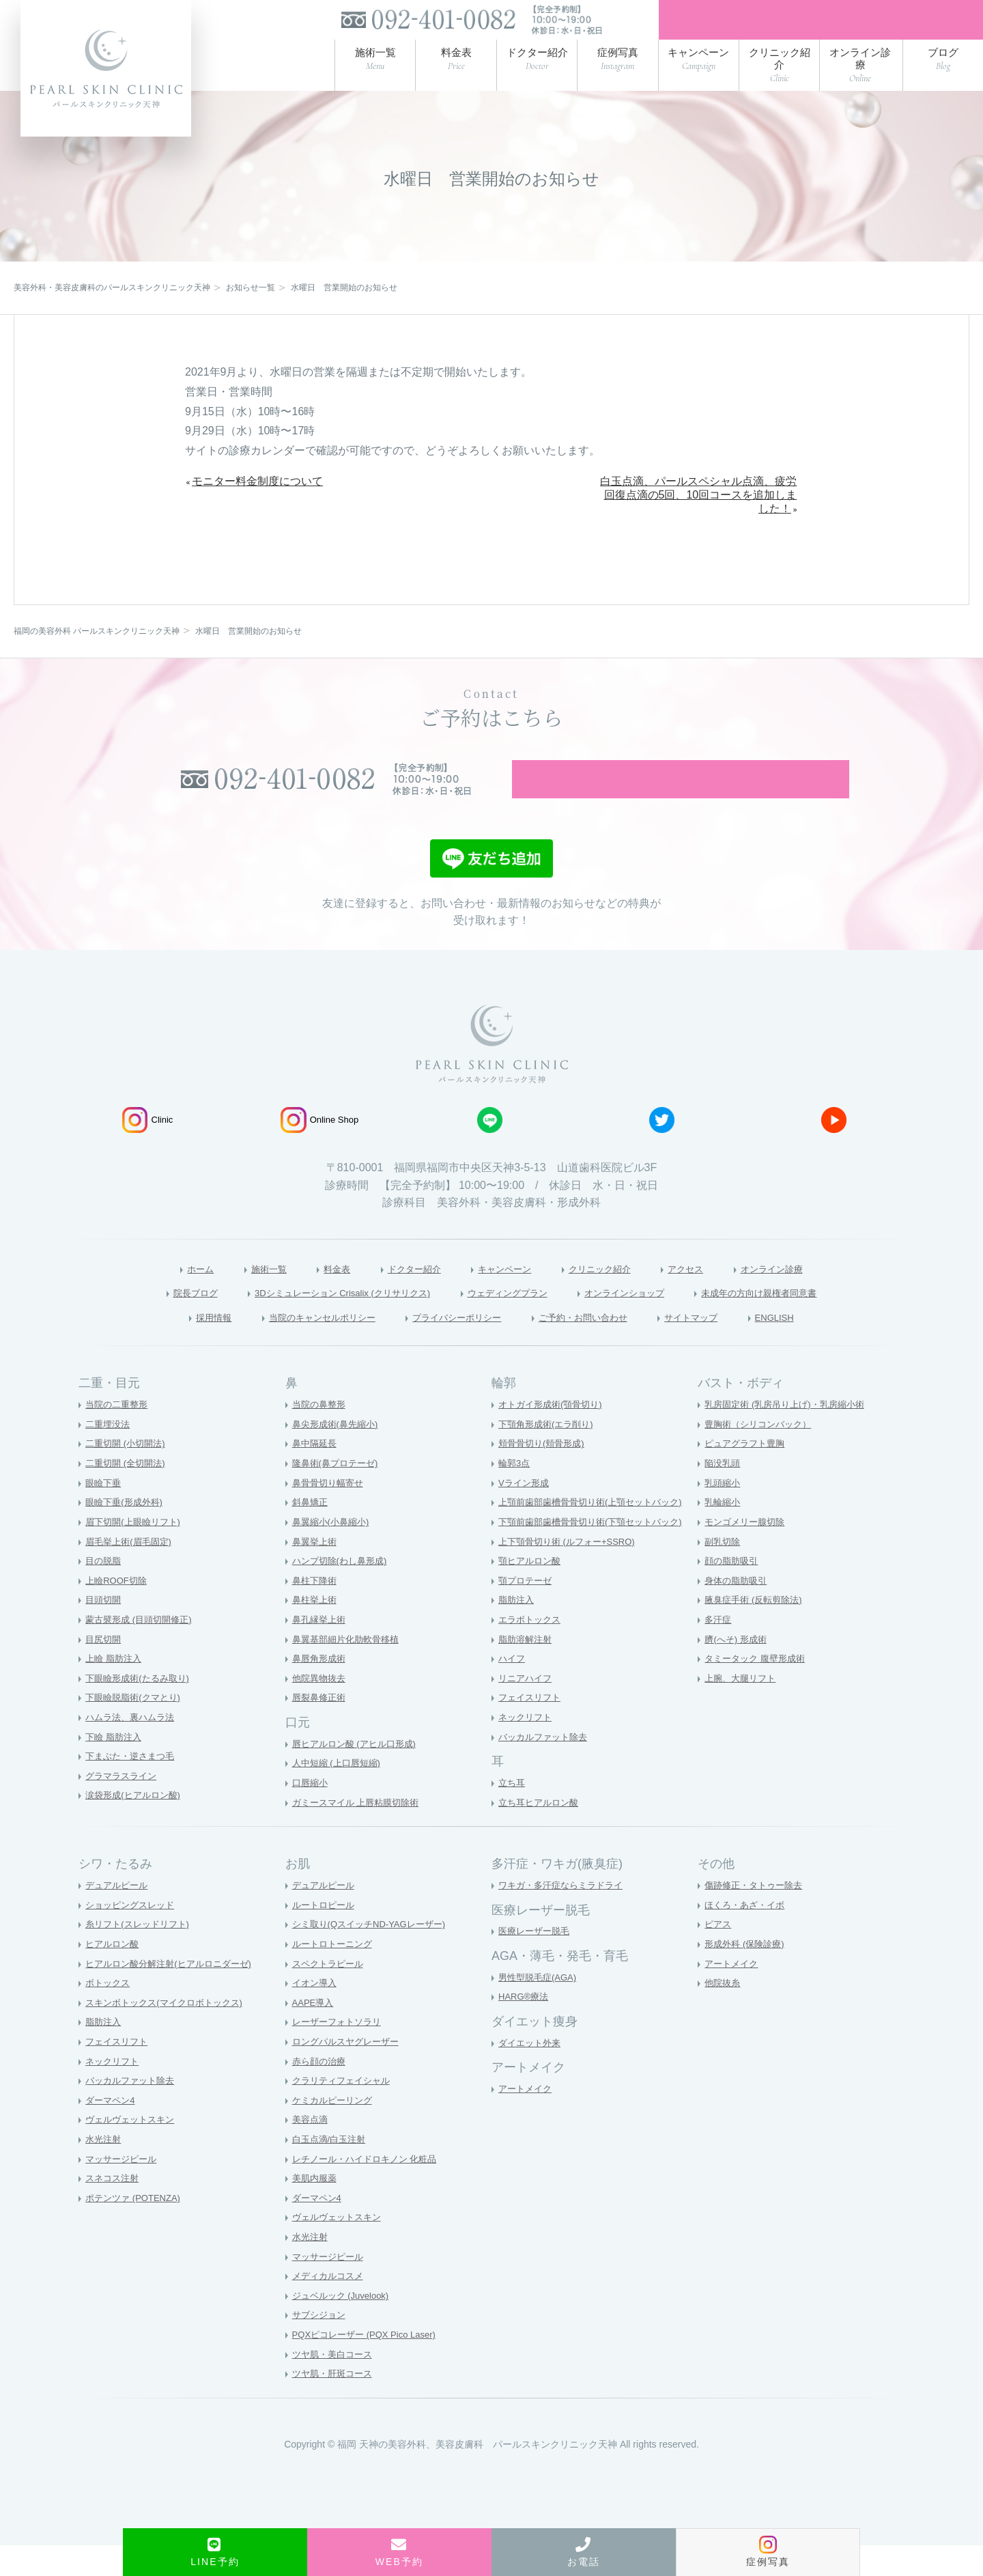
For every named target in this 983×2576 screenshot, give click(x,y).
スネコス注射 (114, 2209)
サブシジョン (321, 2345)
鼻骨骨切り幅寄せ (330, 1513)
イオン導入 (316, 2013)
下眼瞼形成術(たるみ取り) (141, 1708)
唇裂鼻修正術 (321, 1728)
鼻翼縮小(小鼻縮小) (333, 1552)
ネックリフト (527, 1747)
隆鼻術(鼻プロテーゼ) (338, 1494)
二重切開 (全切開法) (128, 1494)
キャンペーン (502, 1296)
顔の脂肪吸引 (733, 1591)
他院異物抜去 (321, 1708)
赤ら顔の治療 (321, 2091)
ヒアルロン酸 (114, 1974)
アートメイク (527, 2119)
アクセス (708, 1296)
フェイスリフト (531, 1728)
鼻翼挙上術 (316, 1572)
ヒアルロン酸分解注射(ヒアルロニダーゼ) (174, 1994)
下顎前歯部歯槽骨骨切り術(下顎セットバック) (597, 1552)
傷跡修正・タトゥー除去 (757, 1916)
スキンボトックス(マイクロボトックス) (169, 2033)
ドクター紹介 (400, 1296)
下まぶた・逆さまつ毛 (133, 1787)
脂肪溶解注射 (527, 1669)
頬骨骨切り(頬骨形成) (544, 1474)
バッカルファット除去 (546, 1767)
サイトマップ (723, 1347)
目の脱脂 (104, 1591)
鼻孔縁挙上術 (321, 1649)
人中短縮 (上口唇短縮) (339, 1794)
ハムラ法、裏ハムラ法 (133, 1747)
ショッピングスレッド (133, 1935)
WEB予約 (399, 2552)
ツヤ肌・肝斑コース (335, 2404)
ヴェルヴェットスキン (133, 2150)
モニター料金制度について (257, 488)
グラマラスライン (123, 1806)
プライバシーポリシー (452, 1347)
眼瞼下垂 (104, 1513)
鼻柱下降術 (316, 1611)
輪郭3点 (515, 1494)
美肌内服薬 (316, 2209)
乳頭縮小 (723, 1513)
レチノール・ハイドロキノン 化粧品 (370, 2189)
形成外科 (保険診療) (747, 1974)
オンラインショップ (646, 1321)
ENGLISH (817, 1347)
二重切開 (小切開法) (128, 1474)
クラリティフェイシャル (344, 2111)
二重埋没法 (109, 1454)
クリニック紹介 (611, 1296)
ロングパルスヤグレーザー (349, 2072)
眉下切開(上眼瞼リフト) (136, 1552)
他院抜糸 (723, 2013)
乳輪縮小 (723, 1533)
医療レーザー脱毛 (536, 1962)
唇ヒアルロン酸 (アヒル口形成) (358, 1774)
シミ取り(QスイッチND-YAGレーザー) (374, 1955)
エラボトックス (531, 1649)
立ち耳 (512, 1813)
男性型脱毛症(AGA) (540, 2007)
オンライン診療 (805, 1296)
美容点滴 (311, 2150)
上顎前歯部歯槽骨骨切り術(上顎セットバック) (597, 1533)
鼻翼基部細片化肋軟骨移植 (349, 1669)
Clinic (147, 1147)
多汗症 (718, 1649)
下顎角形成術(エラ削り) (549, 1454)
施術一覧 (238, 1296)
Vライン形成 (525, 1513)
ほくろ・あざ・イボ (747, 1935)
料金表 (313, 1296)
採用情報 (171, 1347)
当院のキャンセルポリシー (294, 1347)
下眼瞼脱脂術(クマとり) (136, 1728)
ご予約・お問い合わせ (598, 1347)
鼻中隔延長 (316, 1474)
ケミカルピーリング (335, 2130)
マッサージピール (123, 2189)
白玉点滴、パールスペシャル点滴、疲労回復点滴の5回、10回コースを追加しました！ (698, 504)
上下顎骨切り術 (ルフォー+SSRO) (571, 1572)
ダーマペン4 (112, 2130)
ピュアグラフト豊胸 (747, 1474)
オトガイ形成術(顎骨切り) (554, 1435)
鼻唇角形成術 (321, 1689)
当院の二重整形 (118, 1435)
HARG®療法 (525, 2027)
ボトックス (109, 2013)
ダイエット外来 (531, 2073)
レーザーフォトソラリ (340, 2052)
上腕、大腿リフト (742, 1708)
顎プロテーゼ (527, 1611)
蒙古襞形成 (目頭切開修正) (142, 1649)
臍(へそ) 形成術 (737, 1669)
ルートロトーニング (335, 1974)
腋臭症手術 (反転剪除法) (756, 1630)
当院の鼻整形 (321, 1435)
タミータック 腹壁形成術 (758, 1689)
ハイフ (512, 1689)
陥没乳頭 (723, 1494)
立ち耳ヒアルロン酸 (541, 1833)
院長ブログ (143, 1321)
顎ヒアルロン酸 (531, 1591)
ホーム (162, 1296)
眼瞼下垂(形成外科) (126, 1533)
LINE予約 (215, 2552)
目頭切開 (104, 1630)
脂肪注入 (517, 1630)
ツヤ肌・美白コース (335, 2384)
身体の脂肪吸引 (737, 1611)
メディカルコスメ (330, 2306)
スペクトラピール (330, 1994)
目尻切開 (104, 1669)
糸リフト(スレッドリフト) (141, 1955)
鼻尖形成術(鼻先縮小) (338, 1454)
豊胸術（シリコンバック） (761, 1454)
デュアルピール (118, 1916)
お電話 (583, 2552)
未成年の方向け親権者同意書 (803, 1321)
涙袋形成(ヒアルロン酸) (136, 1826)
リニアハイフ (527, 1708)
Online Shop (320, 1147)
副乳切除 (723, 1572)
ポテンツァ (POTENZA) (136, 2228)
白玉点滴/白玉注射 (331, 2169)
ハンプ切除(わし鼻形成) (343, 1591)
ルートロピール (325, 1935)
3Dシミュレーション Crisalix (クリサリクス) (315, 1321)
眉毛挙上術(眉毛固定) (131, 1572)
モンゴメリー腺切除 (747, 1552)
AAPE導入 (314, 2033)
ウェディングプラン (510, 1321)
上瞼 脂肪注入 (115, 1689)
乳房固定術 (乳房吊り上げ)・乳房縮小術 (790, 1435)
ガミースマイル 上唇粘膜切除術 (360, 1833)
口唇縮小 (311, 1813)
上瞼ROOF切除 (118, 1611)
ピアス (718, 1955)
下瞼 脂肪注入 (115, 1767)
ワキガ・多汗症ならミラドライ (565, 1916)
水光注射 (104, 2169)
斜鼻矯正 (311, 1533)
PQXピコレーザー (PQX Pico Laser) (369, 2365)
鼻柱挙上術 (316, 1630)
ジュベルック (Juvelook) (344, 2326)
